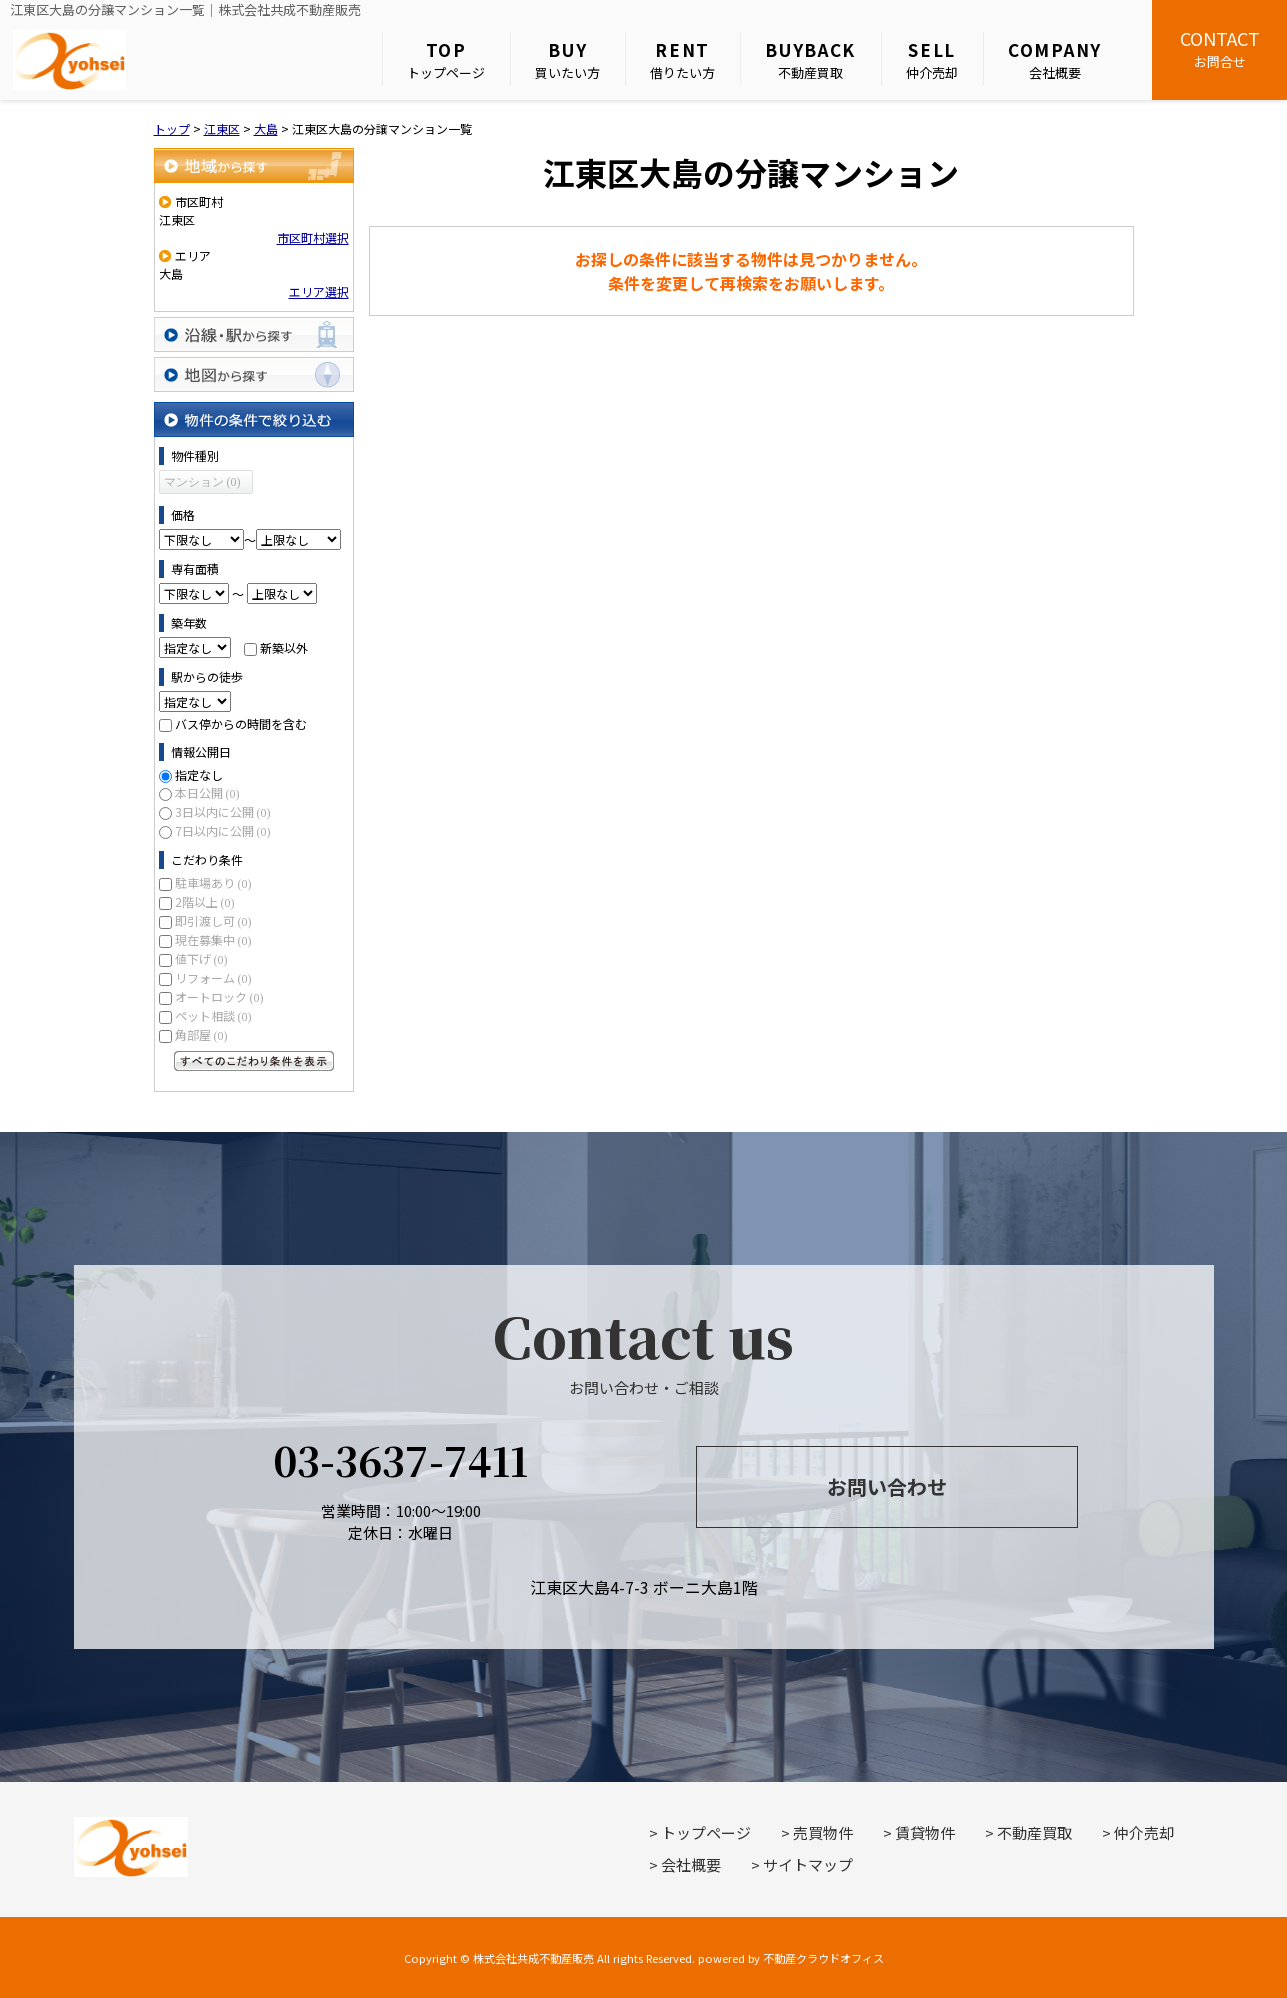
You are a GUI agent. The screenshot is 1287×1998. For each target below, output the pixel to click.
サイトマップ (808, 1864)
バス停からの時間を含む (241, 723)
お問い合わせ (887, 1486)
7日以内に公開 (223, 830)
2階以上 (205, 901)
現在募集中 (213, 939)
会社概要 (1055, 59)
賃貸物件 (925, 1832)
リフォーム (213, 977)
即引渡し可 (213, 920)
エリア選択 (319, 291)
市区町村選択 (313, 237)
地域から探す (254, 165)
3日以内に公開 (223, 811)
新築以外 (284, 647)
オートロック (219, 996)
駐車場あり (213, 882)
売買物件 (823, 1832)
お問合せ (1219, 48)
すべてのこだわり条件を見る (254, 1061)
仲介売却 (932, 59)
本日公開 (207, 792)
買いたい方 (567, 59)
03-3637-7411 (400, 1459)
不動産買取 (810, 59)
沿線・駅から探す (254, 334)
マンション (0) (202, 482)
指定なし (199, 774)
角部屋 (201, 1034)
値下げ (201, 958)
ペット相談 (213, 1015)
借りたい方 (682, 59)
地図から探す (254, 374)
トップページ (446, 59)
